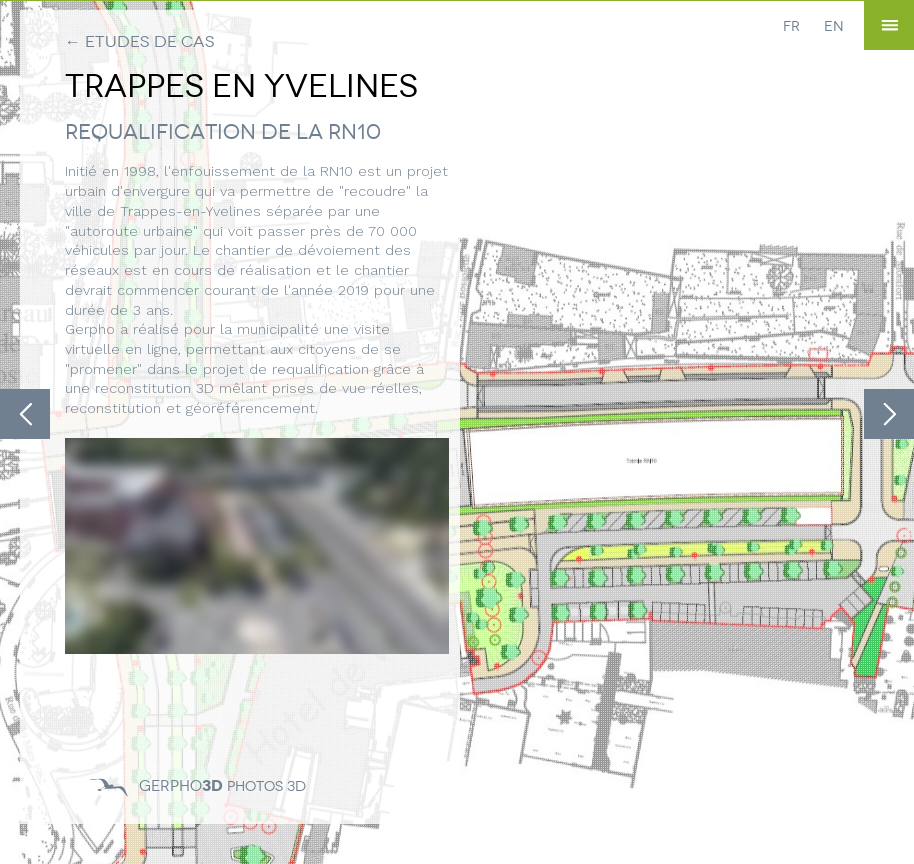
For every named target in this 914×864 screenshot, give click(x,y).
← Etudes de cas (140, 41)
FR (791, 26)
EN (834, 26)
